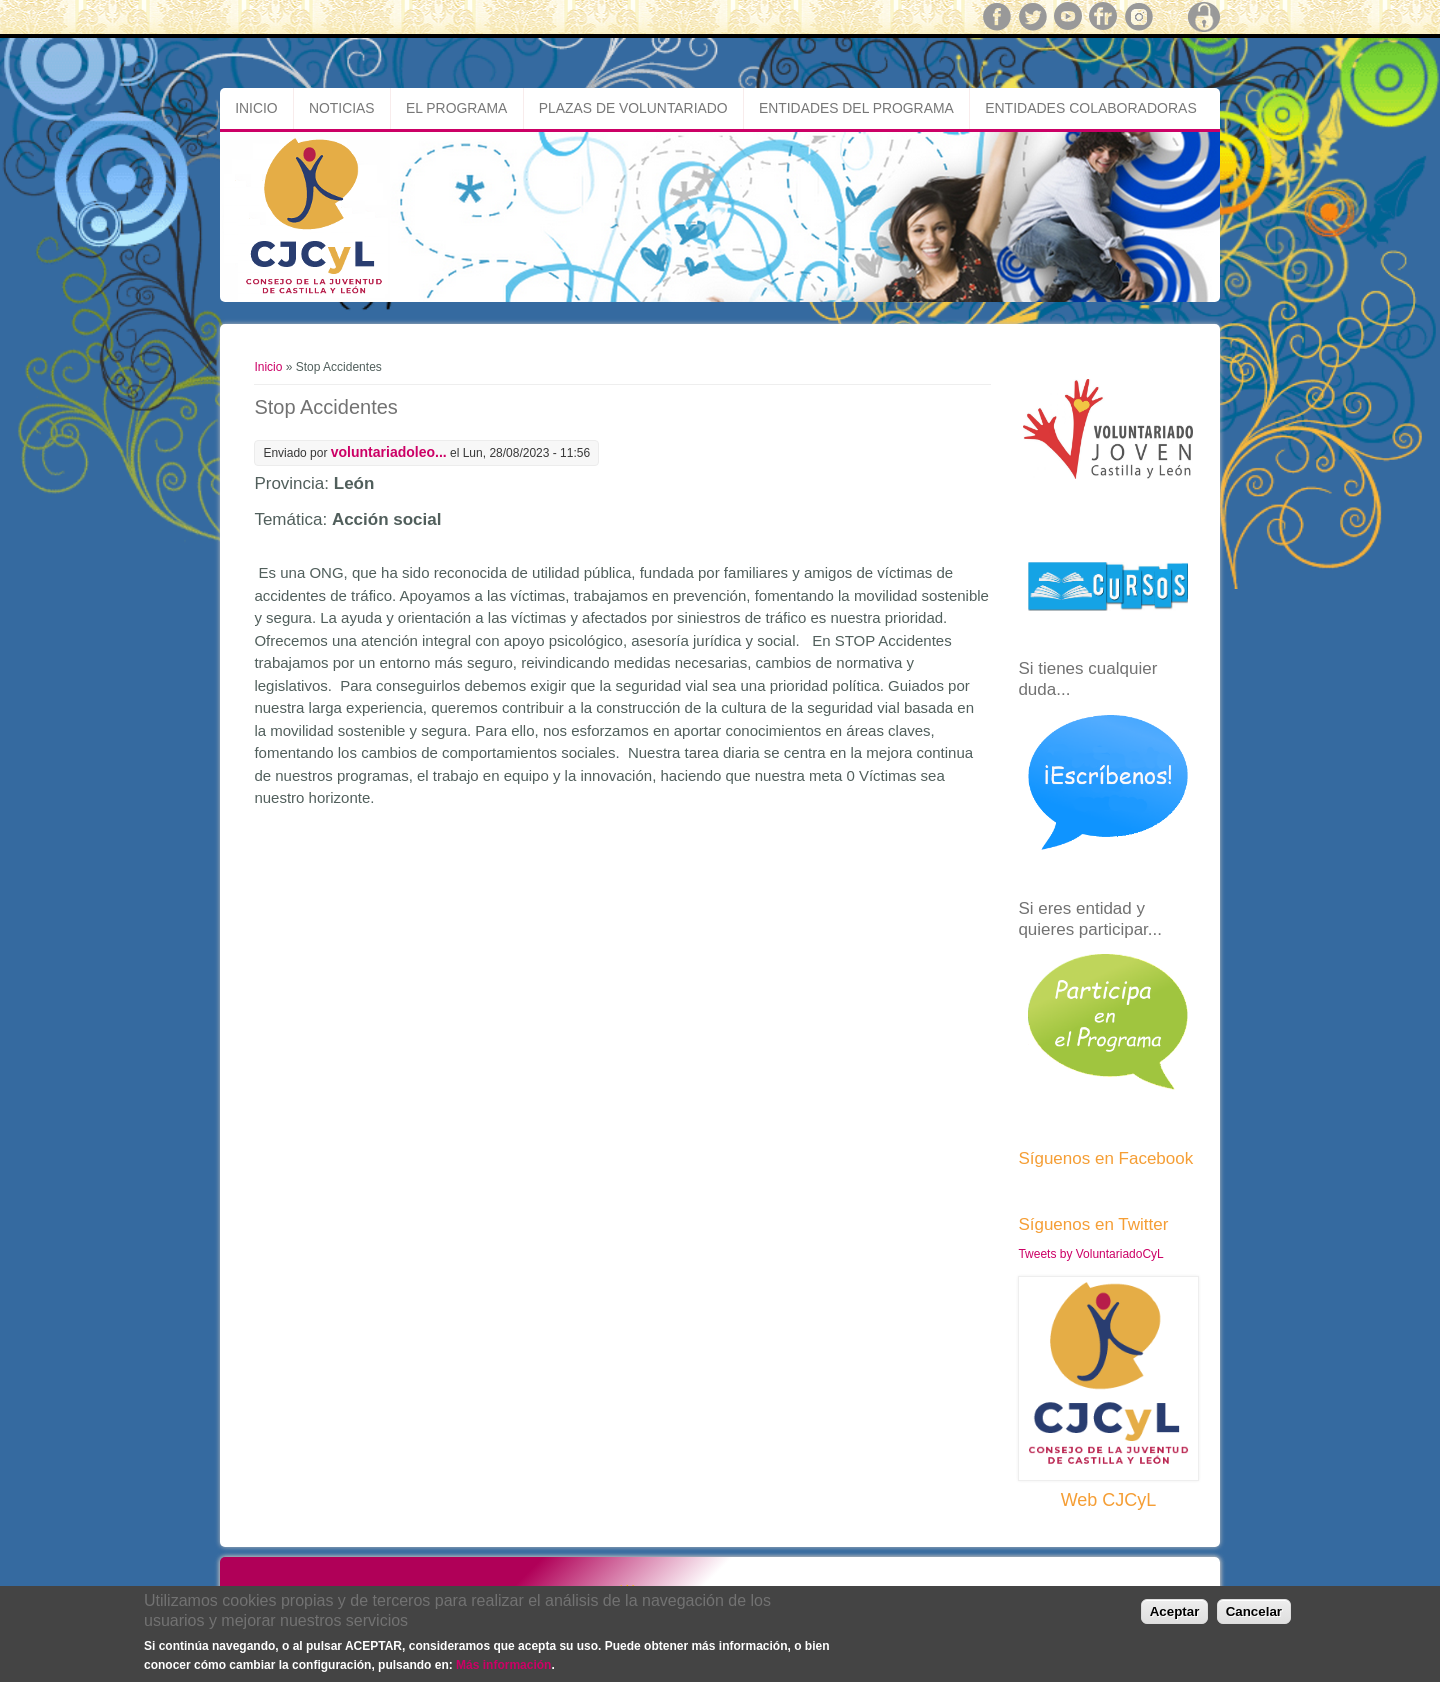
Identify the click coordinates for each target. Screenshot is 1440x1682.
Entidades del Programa (856, 108)
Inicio (256, 108)
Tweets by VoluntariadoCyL (1090, 1254)
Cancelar (1254, 1612)
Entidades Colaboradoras (1091, 108)
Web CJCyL (1109, 1500)
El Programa (456, 108)
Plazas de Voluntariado (633, 108)
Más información (503, 1666)
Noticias (342, 108)
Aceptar (1175, 1612)
